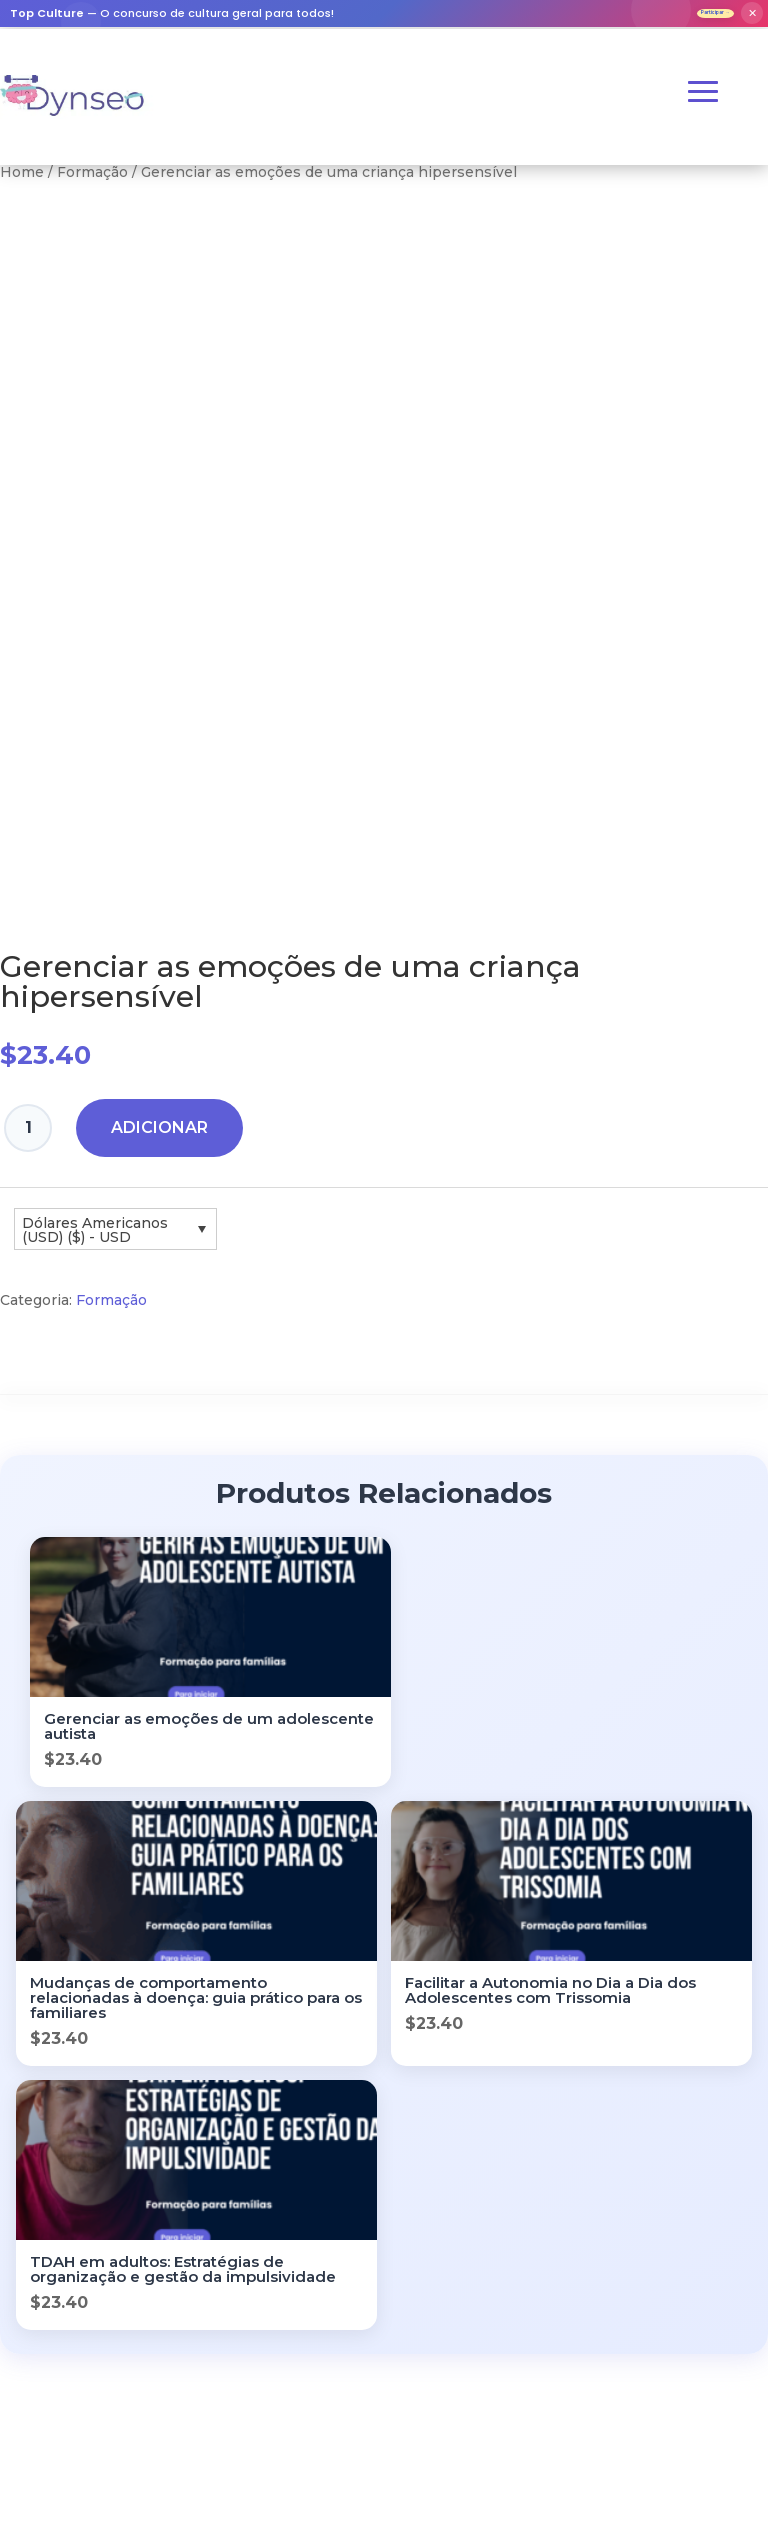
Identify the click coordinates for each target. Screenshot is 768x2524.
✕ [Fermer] (752, 18)
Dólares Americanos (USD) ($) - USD (95, 1239)
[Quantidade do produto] (28, 1138)
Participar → (689, 17)
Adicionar (159, 1137)
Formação (92, 182)
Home (22, 182)
